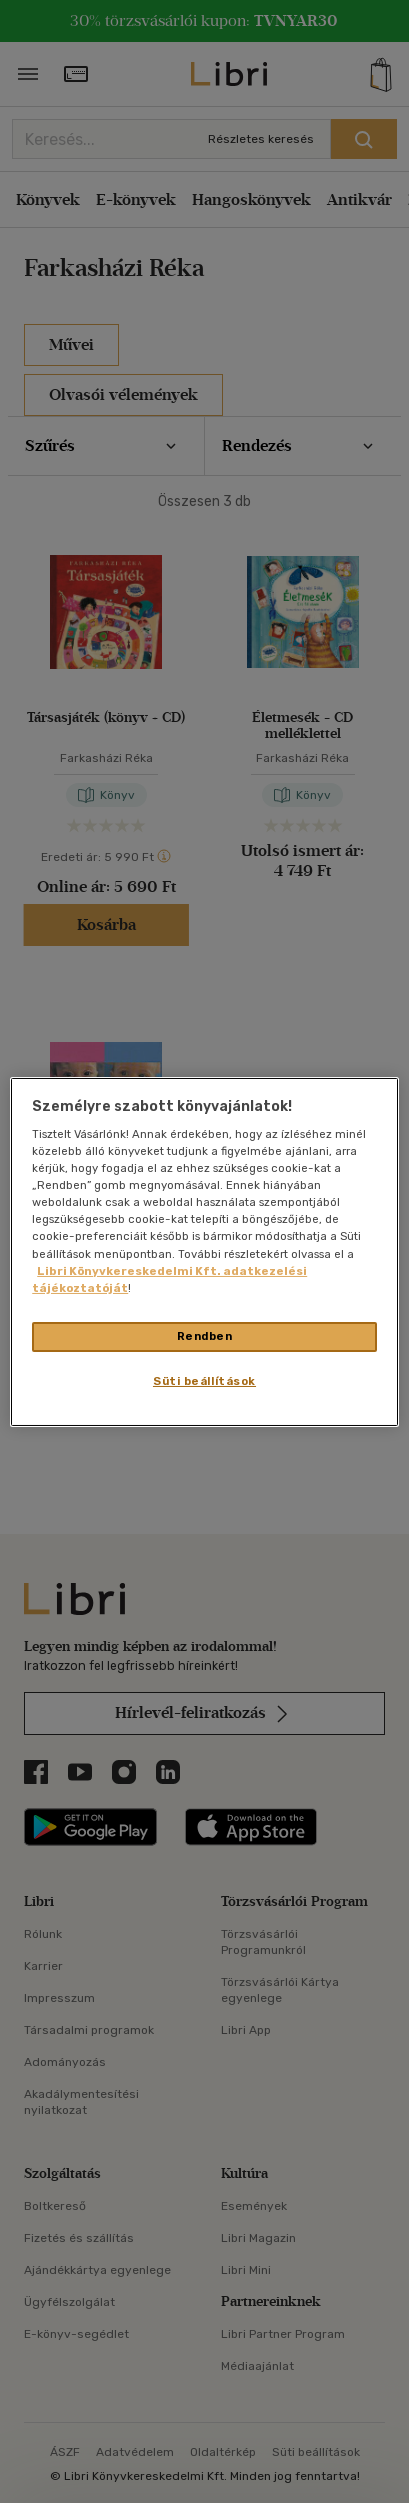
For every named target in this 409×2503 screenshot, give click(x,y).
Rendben (205, 1336)
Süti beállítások (204, 1381)
